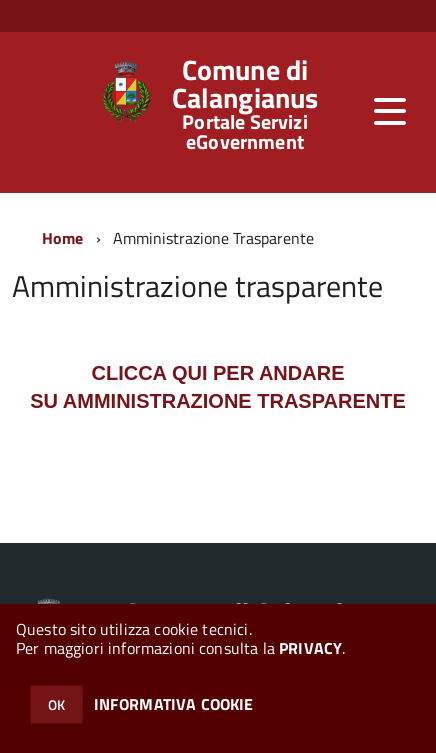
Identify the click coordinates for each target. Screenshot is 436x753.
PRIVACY (310, 648)
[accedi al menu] (390, 111)
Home (63, 238)
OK (56, 704)
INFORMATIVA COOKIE (174, 704)
